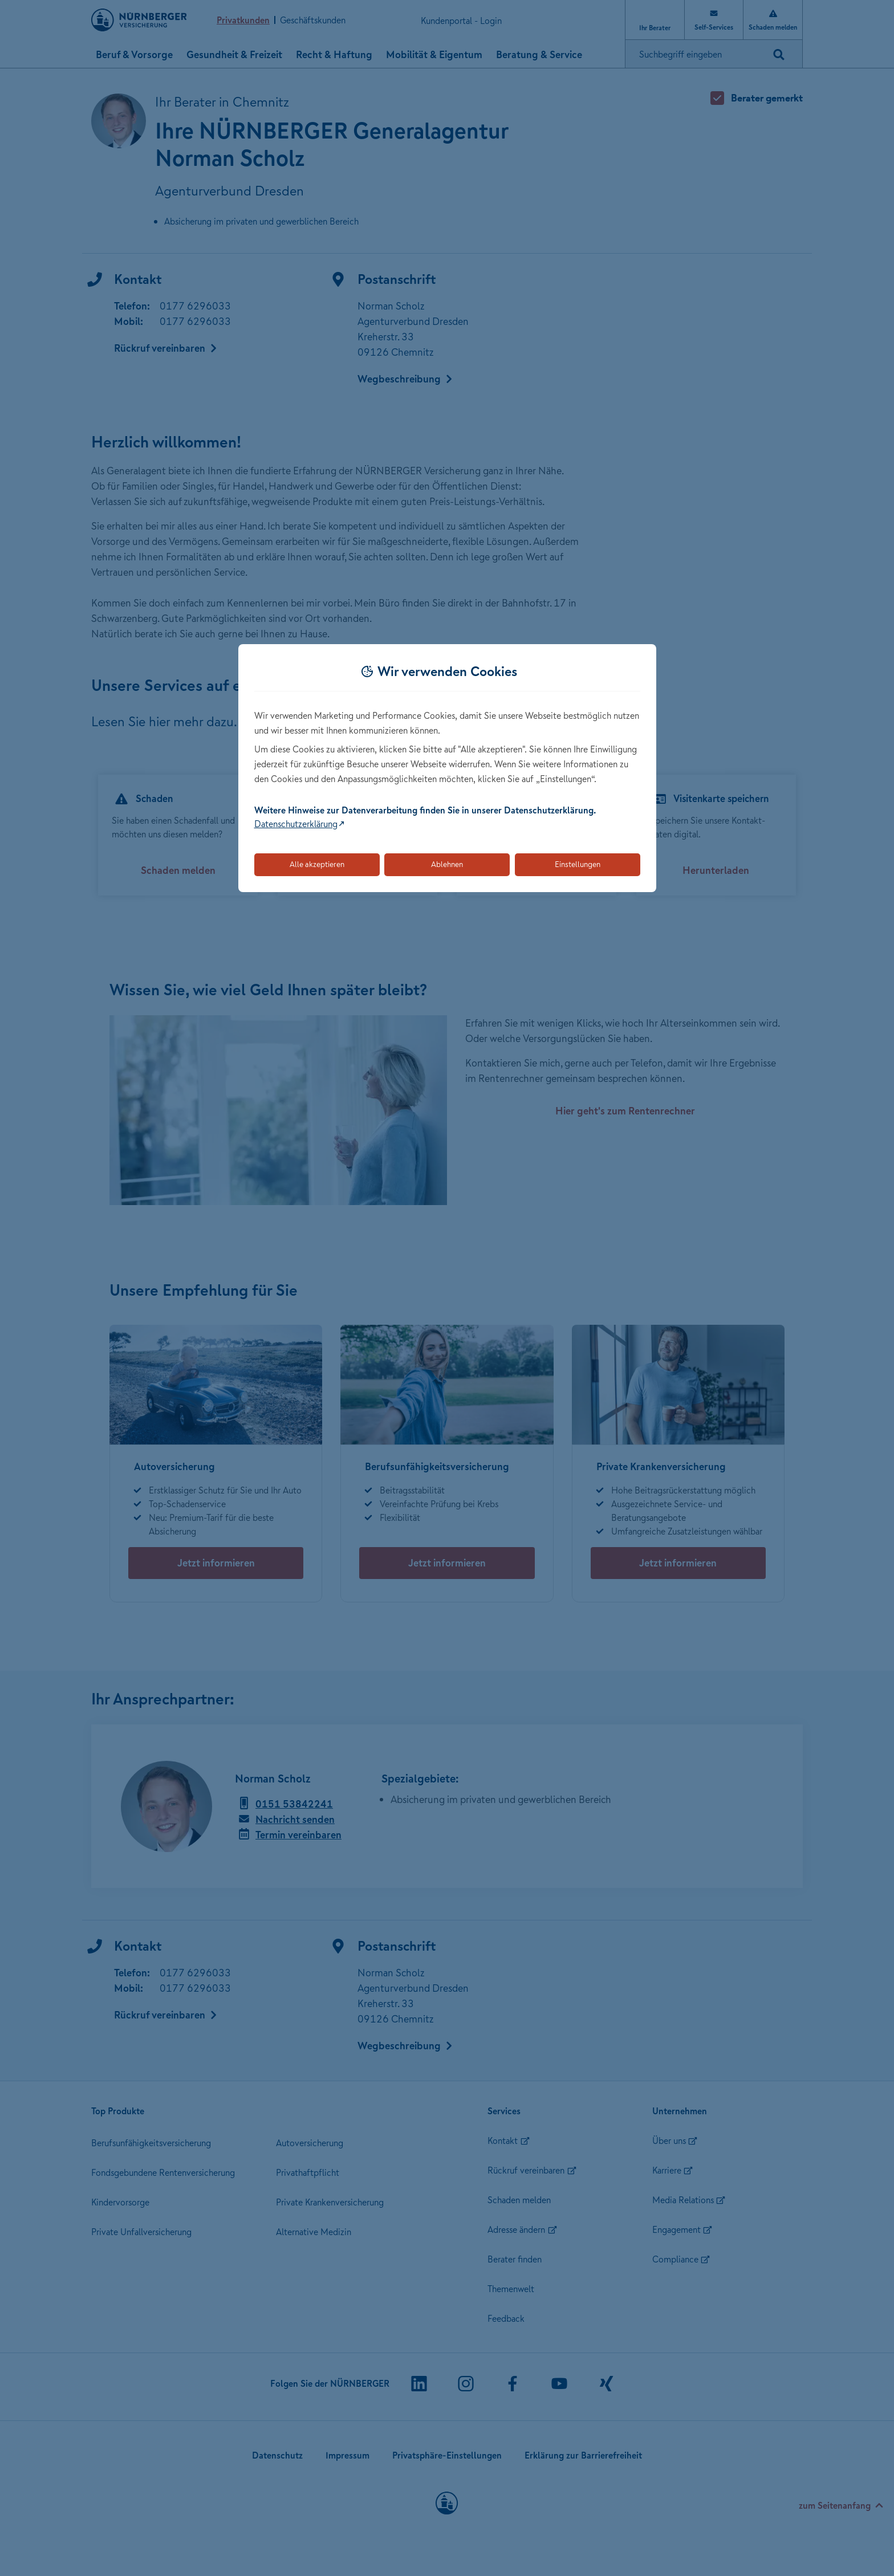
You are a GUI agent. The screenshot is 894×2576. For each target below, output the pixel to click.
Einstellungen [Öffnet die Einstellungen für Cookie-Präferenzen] (577, 864)
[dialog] (447, 768)
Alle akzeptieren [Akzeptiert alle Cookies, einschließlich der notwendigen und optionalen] (317, 864)
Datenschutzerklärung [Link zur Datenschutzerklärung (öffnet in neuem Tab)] (296, 823)
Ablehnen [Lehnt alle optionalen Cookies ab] (447, 864)
